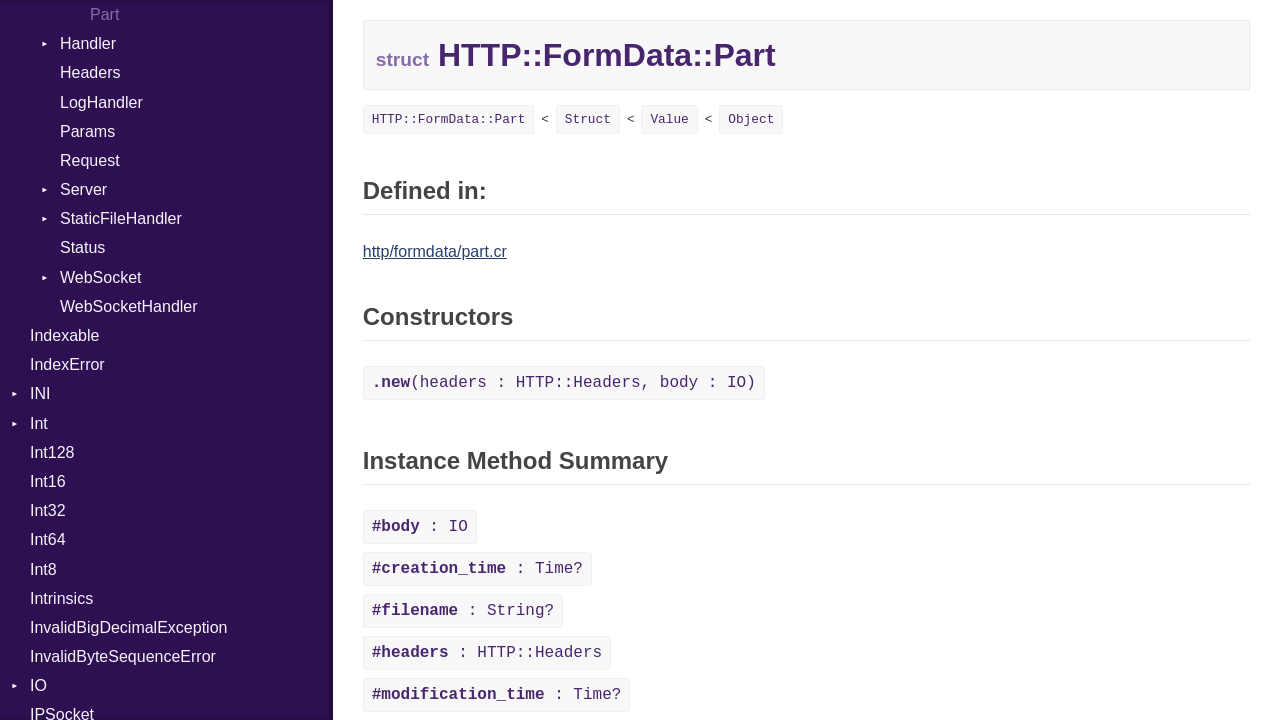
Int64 (48, 539)
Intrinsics (61, 598)
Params (87, 131)
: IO (420, 527)
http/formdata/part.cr (435, 251)
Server (83, 189)
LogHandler (101, 102)
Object (751, 119)
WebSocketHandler (129, 306)
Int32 (48, 510)
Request (90, 160)
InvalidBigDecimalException (128, 627)
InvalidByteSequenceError (123, 656)
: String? (463, 611)
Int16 (48, 481)
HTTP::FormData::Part (449, 119)
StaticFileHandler (121, 218)
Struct (588, 119)
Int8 (43, 569)
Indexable (64, 335)
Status (82, 247)
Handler (88, 43)
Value (669, 119)
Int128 (52, 452)
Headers (90, 72)
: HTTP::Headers (487, 653)
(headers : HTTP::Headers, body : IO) (564, 383)
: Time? (477, 569)
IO (38, 685)
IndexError (67, 364)
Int (39, 423)
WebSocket (101, 277)
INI (40, 393)
